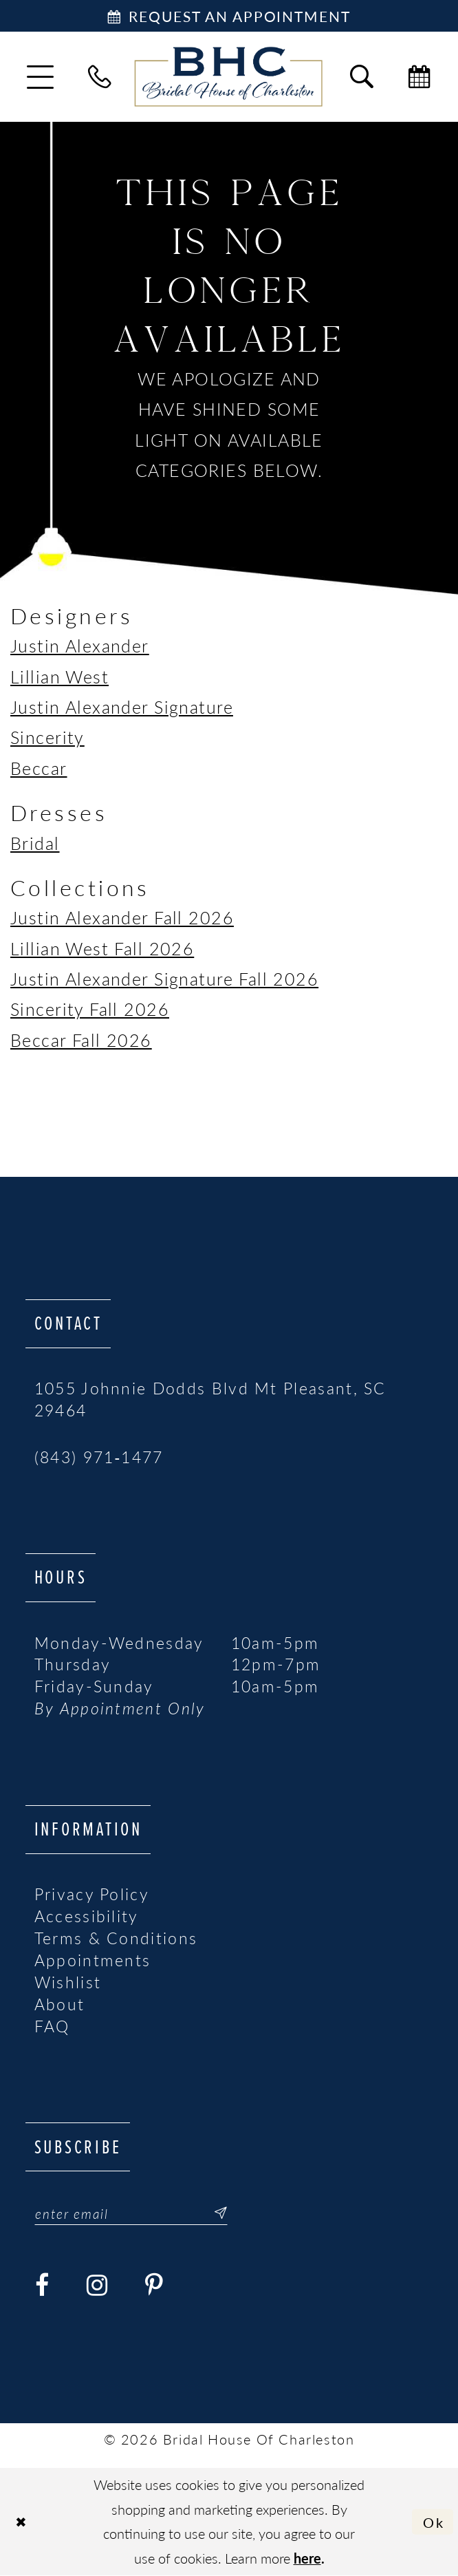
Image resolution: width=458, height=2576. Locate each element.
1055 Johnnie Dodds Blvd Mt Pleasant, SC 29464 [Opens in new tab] (210, 1399)
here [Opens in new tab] (307, 2558)
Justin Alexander (79, 645)
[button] (40, 76)
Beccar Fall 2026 (81, 1040)
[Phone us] (100, 76)
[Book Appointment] (229, 16)
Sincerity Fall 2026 (89, 1009)
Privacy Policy (91, 1894)
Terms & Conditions (116, 1938)
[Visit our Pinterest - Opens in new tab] (154, 2285)
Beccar (38, 768)
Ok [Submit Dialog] (433, 2521)
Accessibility (86, 1916)
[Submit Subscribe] (213, 2213)
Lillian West (59, 676)
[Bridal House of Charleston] (228, 77)
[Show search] (362, 76)
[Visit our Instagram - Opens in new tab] (98, 2285)
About (59, 2004)
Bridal (35, 843)
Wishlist (67, 1982)
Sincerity (47, 737)
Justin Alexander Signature (121, 706)
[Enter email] (131, 2213)
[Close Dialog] (22, 2522)
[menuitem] (40, 76)
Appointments (92, 1960)
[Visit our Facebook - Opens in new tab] (43, 2285)
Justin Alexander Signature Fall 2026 (164, 978)
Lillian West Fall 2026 (102, 948)
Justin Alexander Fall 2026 (122, 917)
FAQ (52, 2026)
